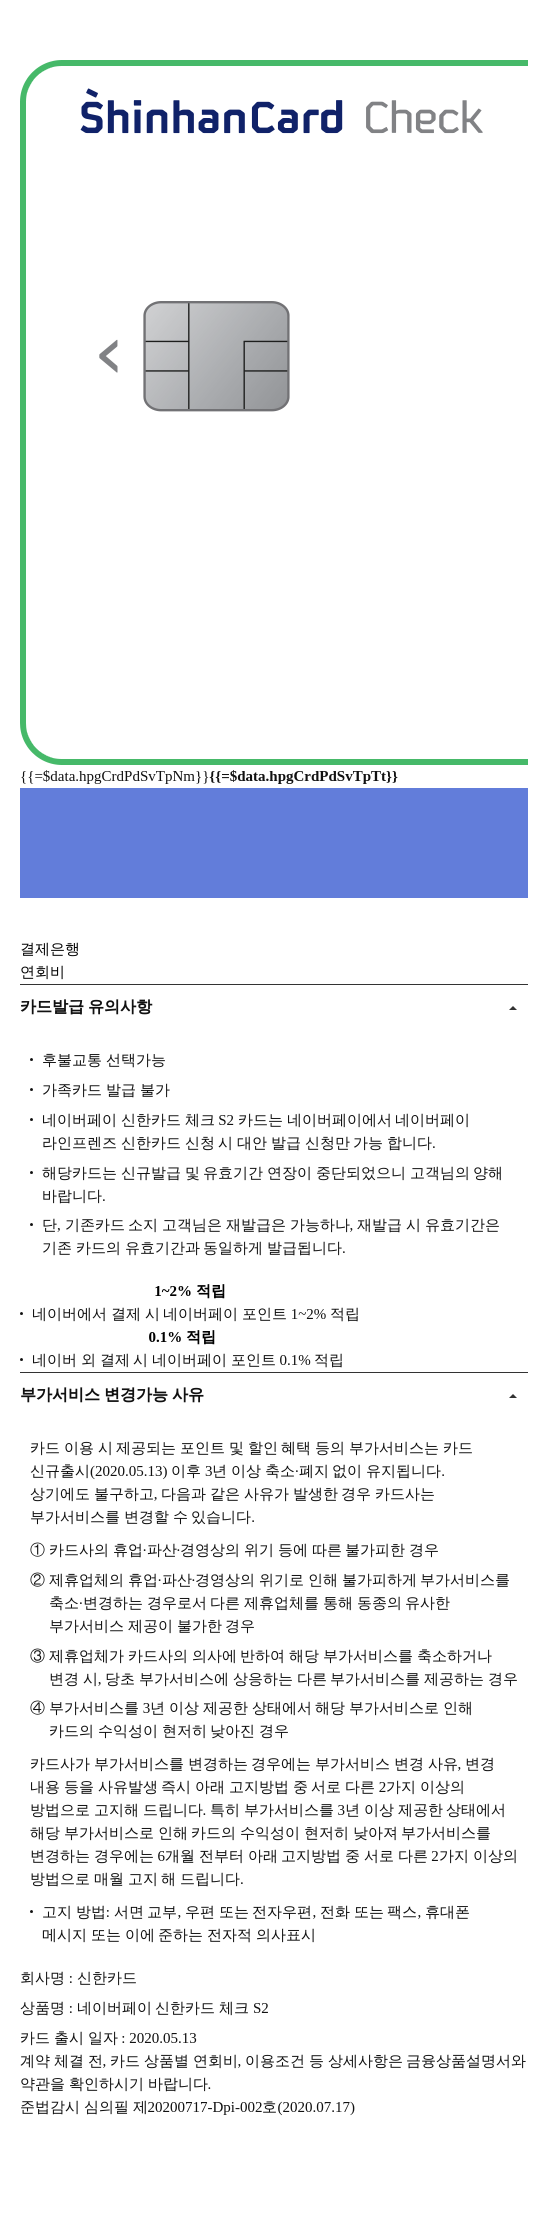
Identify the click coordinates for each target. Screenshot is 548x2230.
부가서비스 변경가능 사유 (112, 1394)
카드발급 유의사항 (86, 1006)
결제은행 (50, 949)
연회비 (42, 972)
